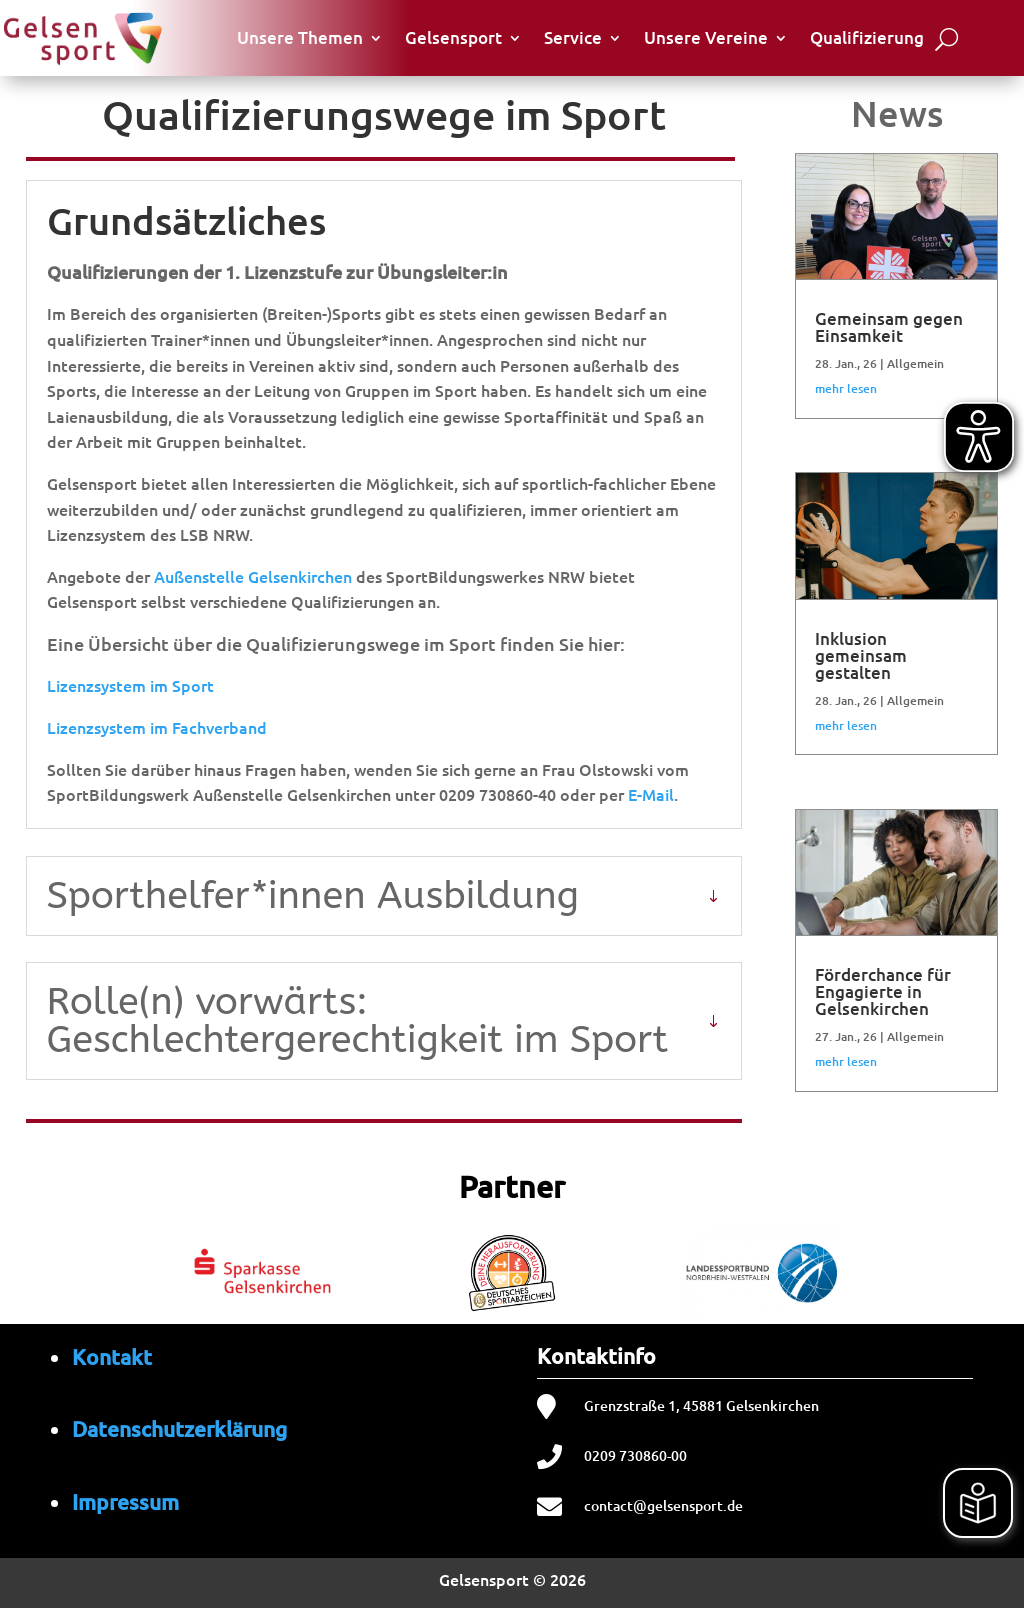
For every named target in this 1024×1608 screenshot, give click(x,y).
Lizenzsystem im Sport (130, 685)
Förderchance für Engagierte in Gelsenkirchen (883, 991)
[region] (512, 1268)
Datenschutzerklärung (179, 1428)
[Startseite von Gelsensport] (82, 37)
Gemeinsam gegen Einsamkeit (889, 327)
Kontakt (112, 1356)
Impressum (125, 1501)
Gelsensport (453, 37)
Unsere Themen (300, 37)
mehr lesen (846, 388)
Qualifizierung (867, 37)
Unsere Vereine (706, 37)
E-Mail (651, 794)
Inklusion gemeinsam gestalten (861, 655)
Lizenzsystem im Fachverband (157, 727)
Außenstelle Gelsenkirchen (253, 576)
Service (573, 37)
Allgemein (915, 363)
